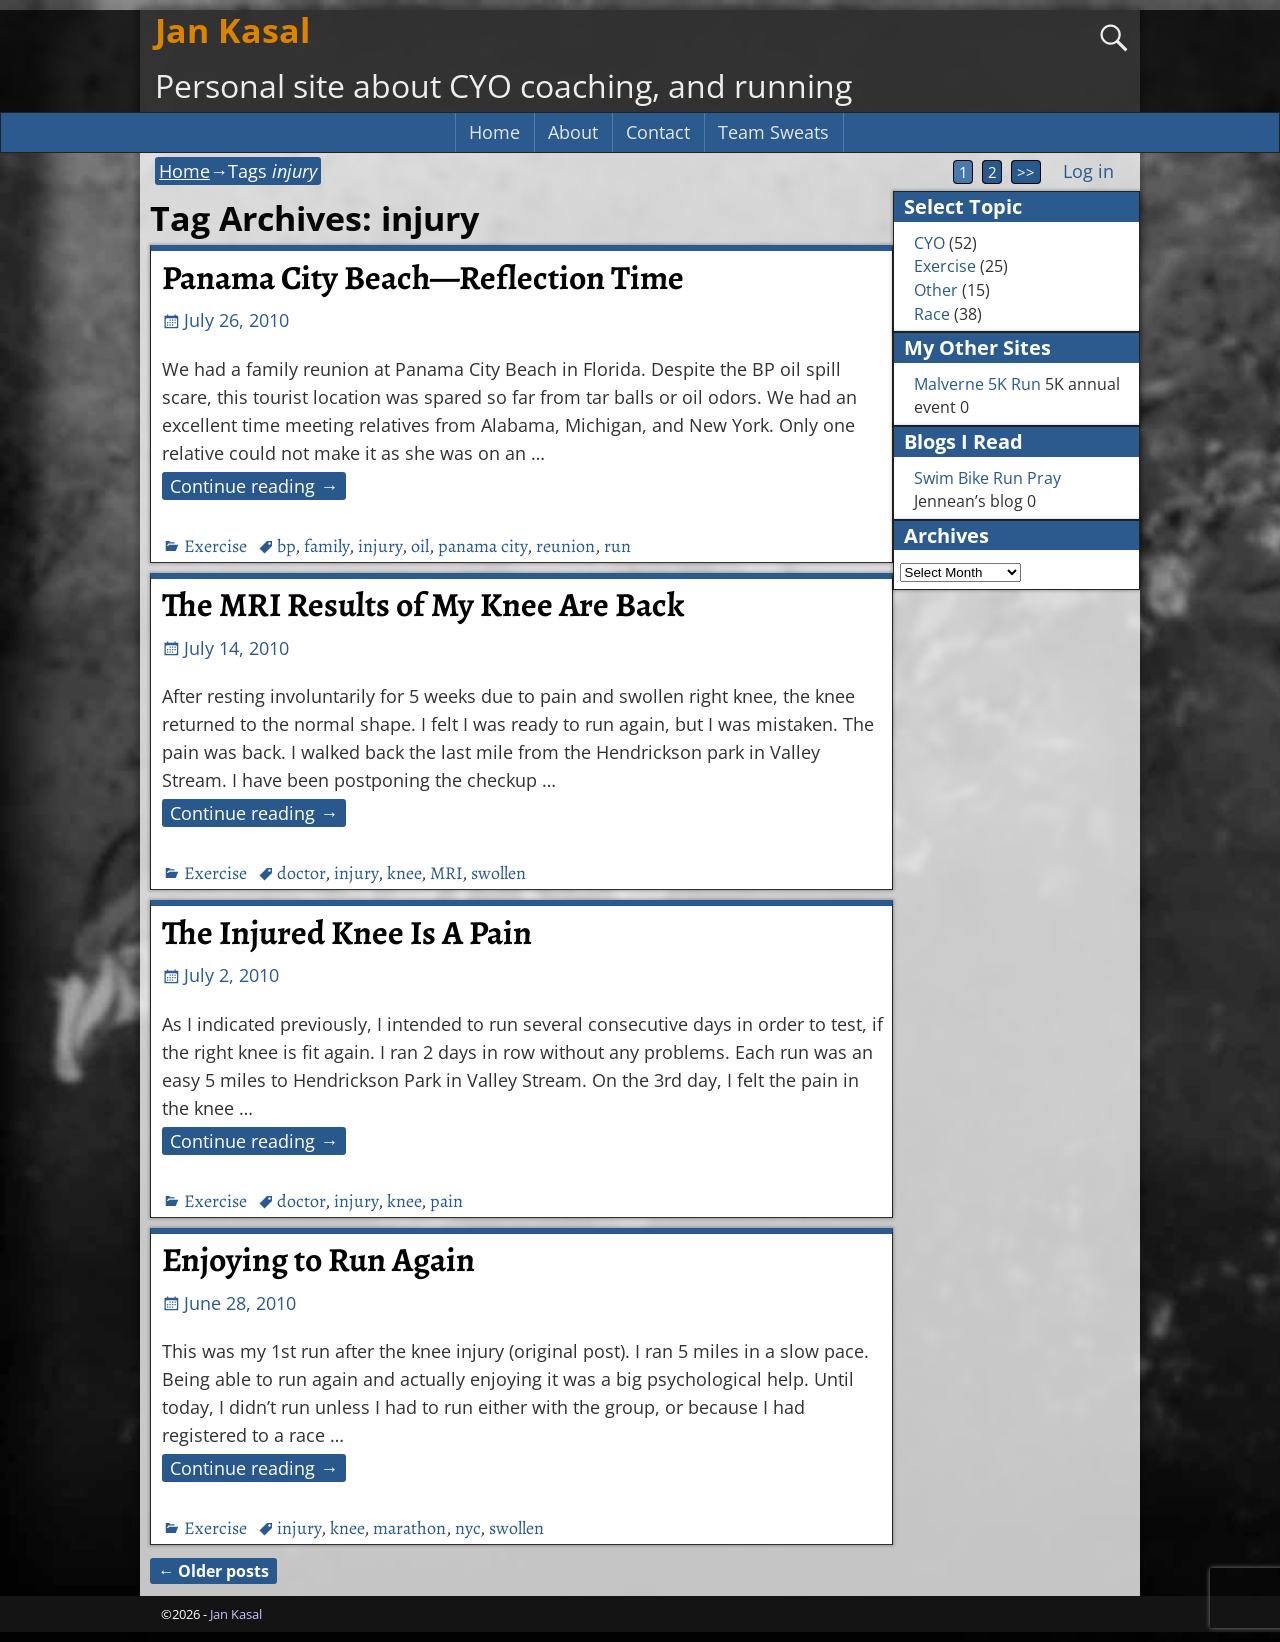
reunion (565, 546)
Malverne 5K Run (977, 384)
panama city (482, 546)
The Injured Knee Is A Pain (347, 933)
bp (286, 546)
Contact (658, 132)
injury (380, 546)
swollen (498, 873)
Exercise (215, 546)
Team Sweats (773, 132)
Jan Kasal (232, 30)
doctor (301, 873)
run (617, 546)
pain (446, 1201)
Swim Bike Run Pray (987, 478)
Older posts (213, 1571)
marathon (409, 1528)
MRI (446, 873)
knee (404, 873)
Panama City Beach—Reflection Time (423, 278)
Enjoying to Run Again (318, 1260)
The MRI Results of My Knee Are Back (423, 605)
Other (936, 290)
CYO (929, 243)
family (326, 546)
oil (420, 546)
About (573, 132)
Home (494, 132)
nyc (467, 1528)
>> (1026, 172)
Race (932, 314)
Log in (1088, 171)
